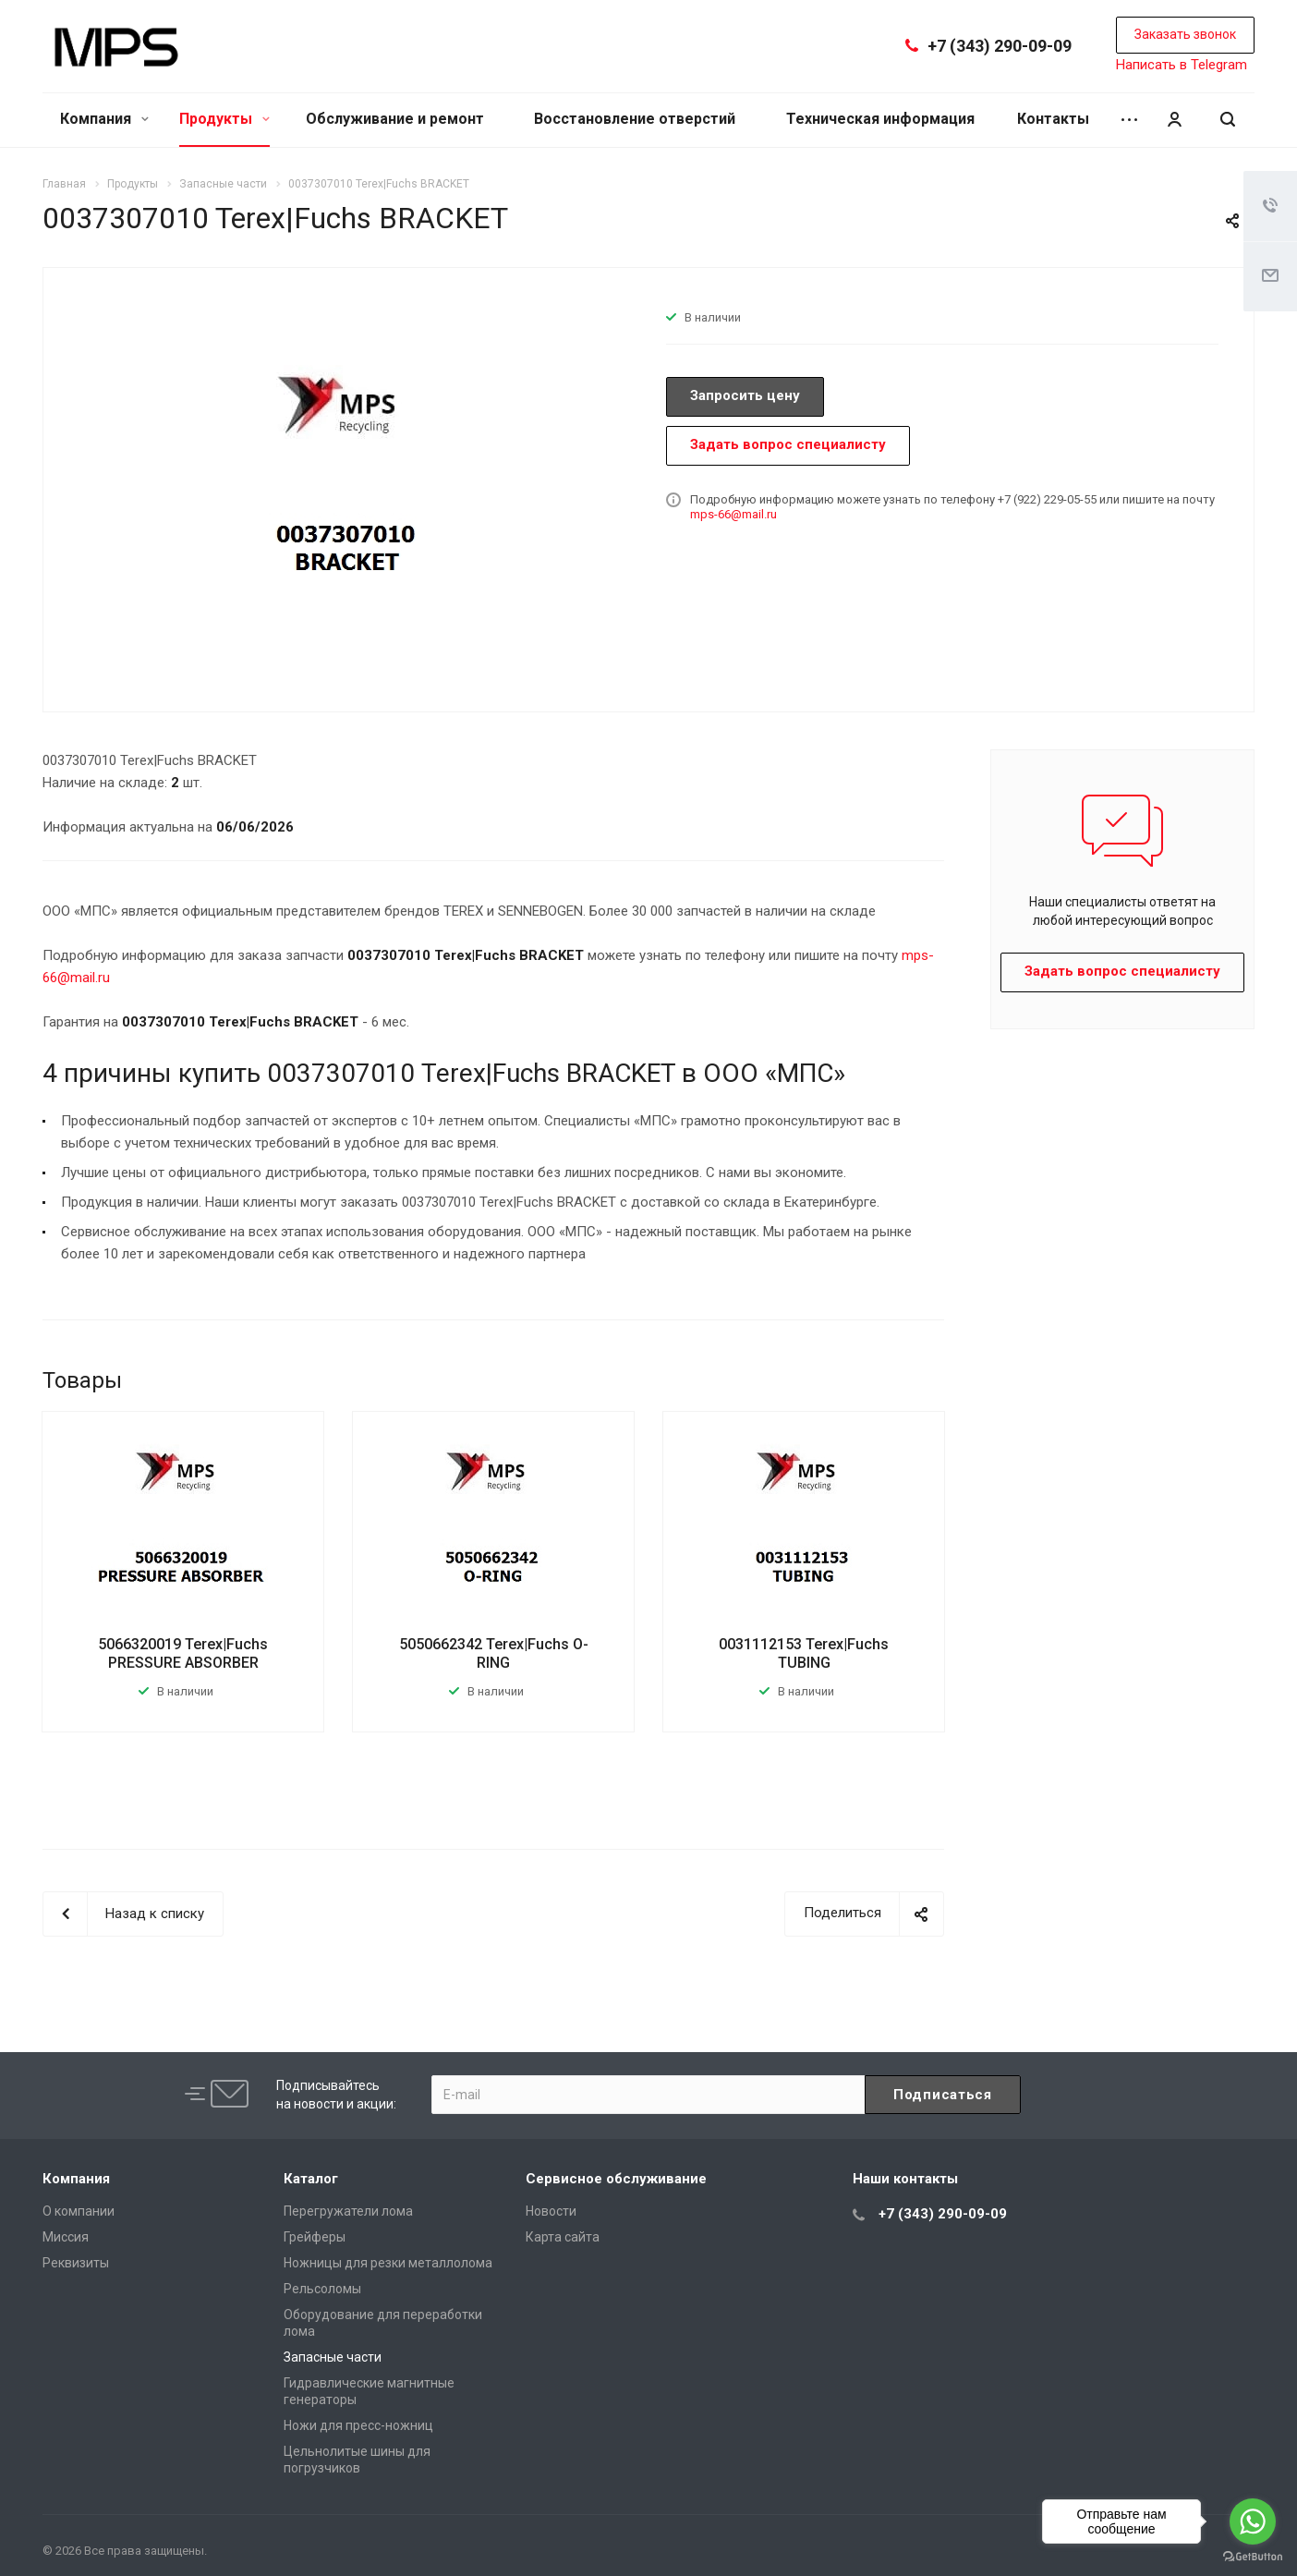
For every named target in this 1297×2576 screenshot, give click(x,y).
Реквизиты (75, 2262)
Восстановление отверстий (634, 119)
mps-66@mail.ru (733, 514)
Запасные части (333, 2357)
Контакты (1053, 119)
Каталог (311, 2178)
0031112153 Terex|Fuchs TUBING (804, 1653)
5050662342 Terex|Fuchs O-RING (493, 1653)
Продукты (224, 119)
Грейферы (314, 2237)
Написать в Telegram (1181, 64)
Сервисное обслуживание (616, 2178)
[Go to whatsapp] (1253, 2521)
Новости (551, 2211)
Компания (104, 119)
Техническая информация (880, 119)
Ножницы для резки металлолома (388, 2262)
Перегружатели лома (348, 2211)
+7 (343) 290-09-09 (999, 45)
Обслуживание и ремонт (395, 119)
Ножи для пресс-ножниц (358, 2425)
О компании (78, 2211)
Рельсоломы (322, 2288)
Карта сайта (563, 2237)
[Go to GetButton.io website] (1252, 2557)
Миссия (65, 2237)
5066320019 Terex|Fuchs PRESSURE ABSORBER (183, 1653)
